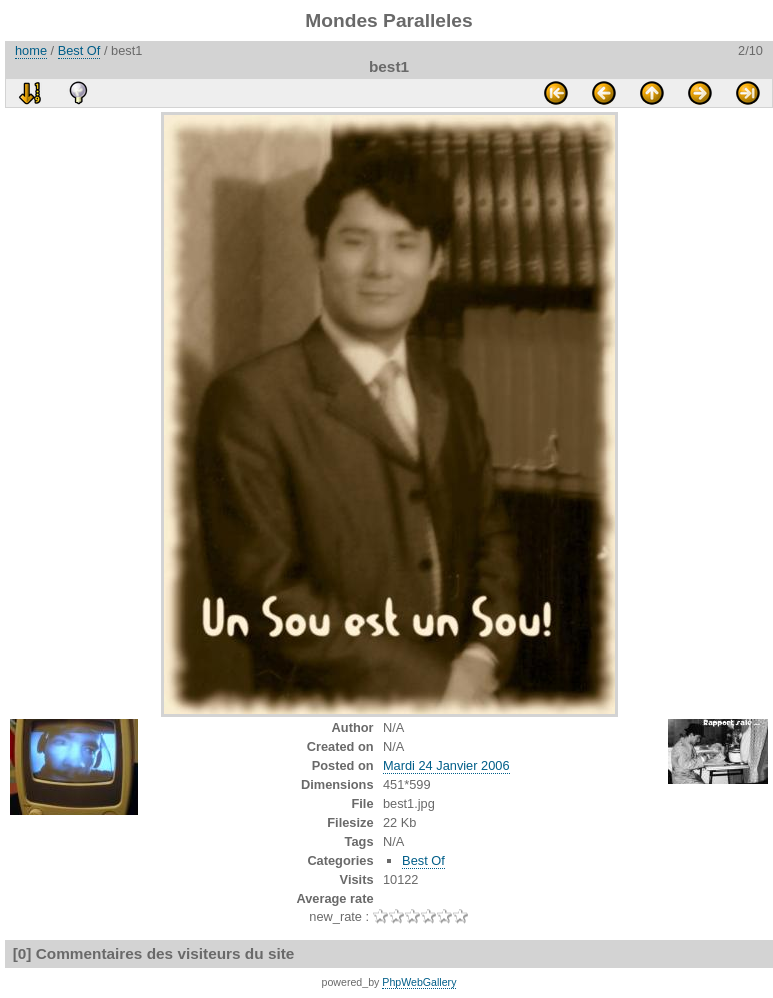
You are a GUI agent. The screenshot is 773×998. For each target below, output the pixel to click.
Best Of (79, 50)
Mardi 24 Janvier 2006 (446, 765)
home (31, 50)
